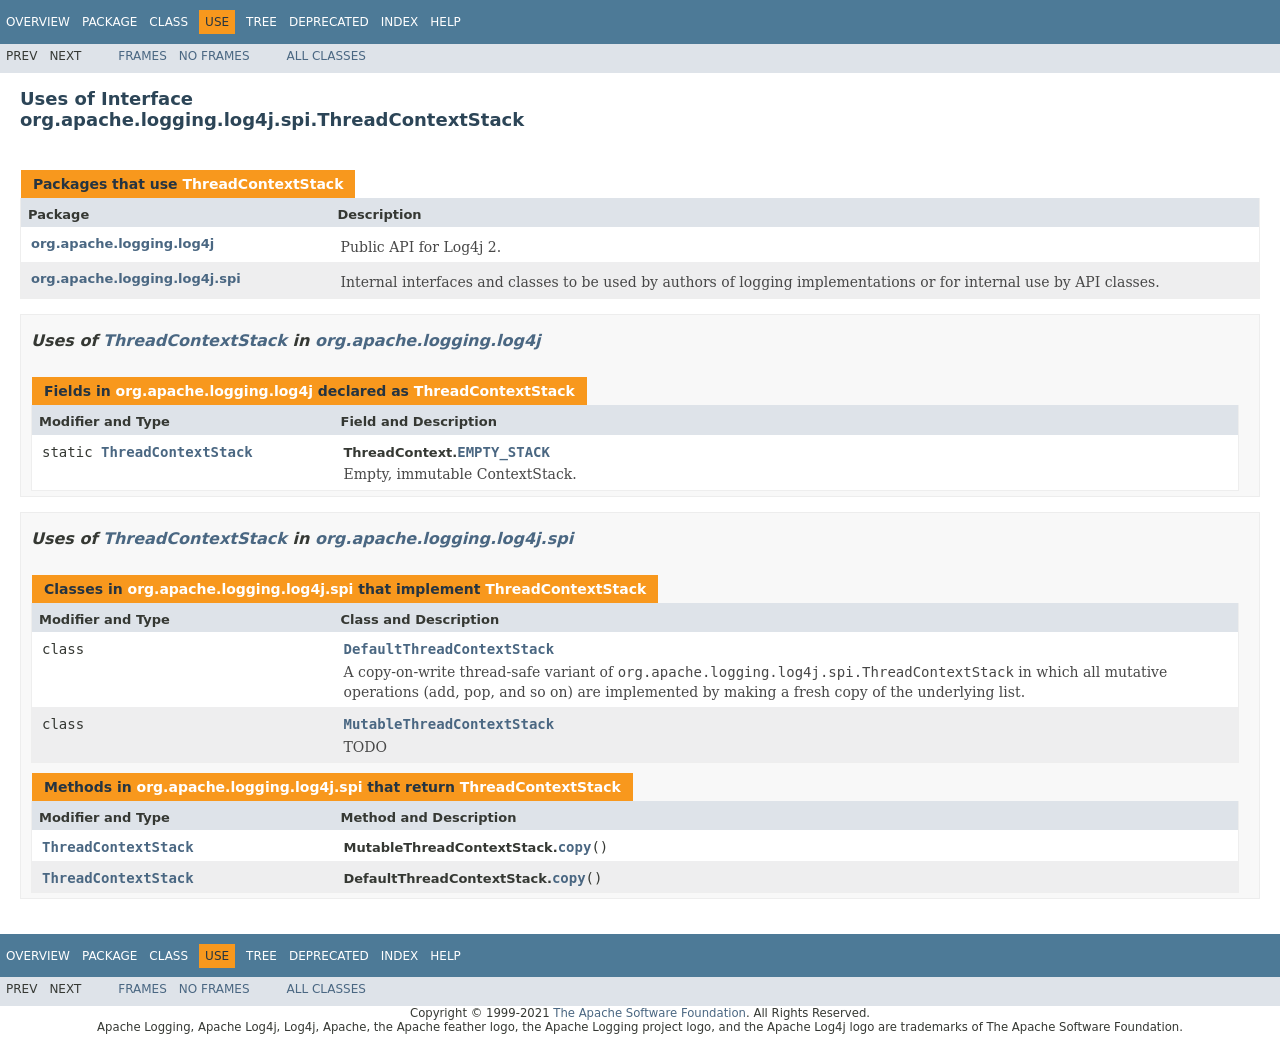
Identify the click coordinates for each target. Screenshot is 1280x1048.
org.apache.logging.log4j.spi (136, 278)
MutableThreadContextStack (449, 724)
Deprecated (329, 22)
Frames (142, 56)
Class (168, 22)
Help (445, 22)
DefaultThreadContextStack (449, 649)
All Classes (326, 56)
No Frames (214, 56)
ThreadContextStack (262, 184)
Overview (38, 22)
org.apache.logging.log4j (122, 243)
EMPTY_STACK (503, 452)
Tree (261, 22)
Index (400, 22)
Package (109, 22)
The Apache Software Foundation (649, 1013)
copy (575, 847)
